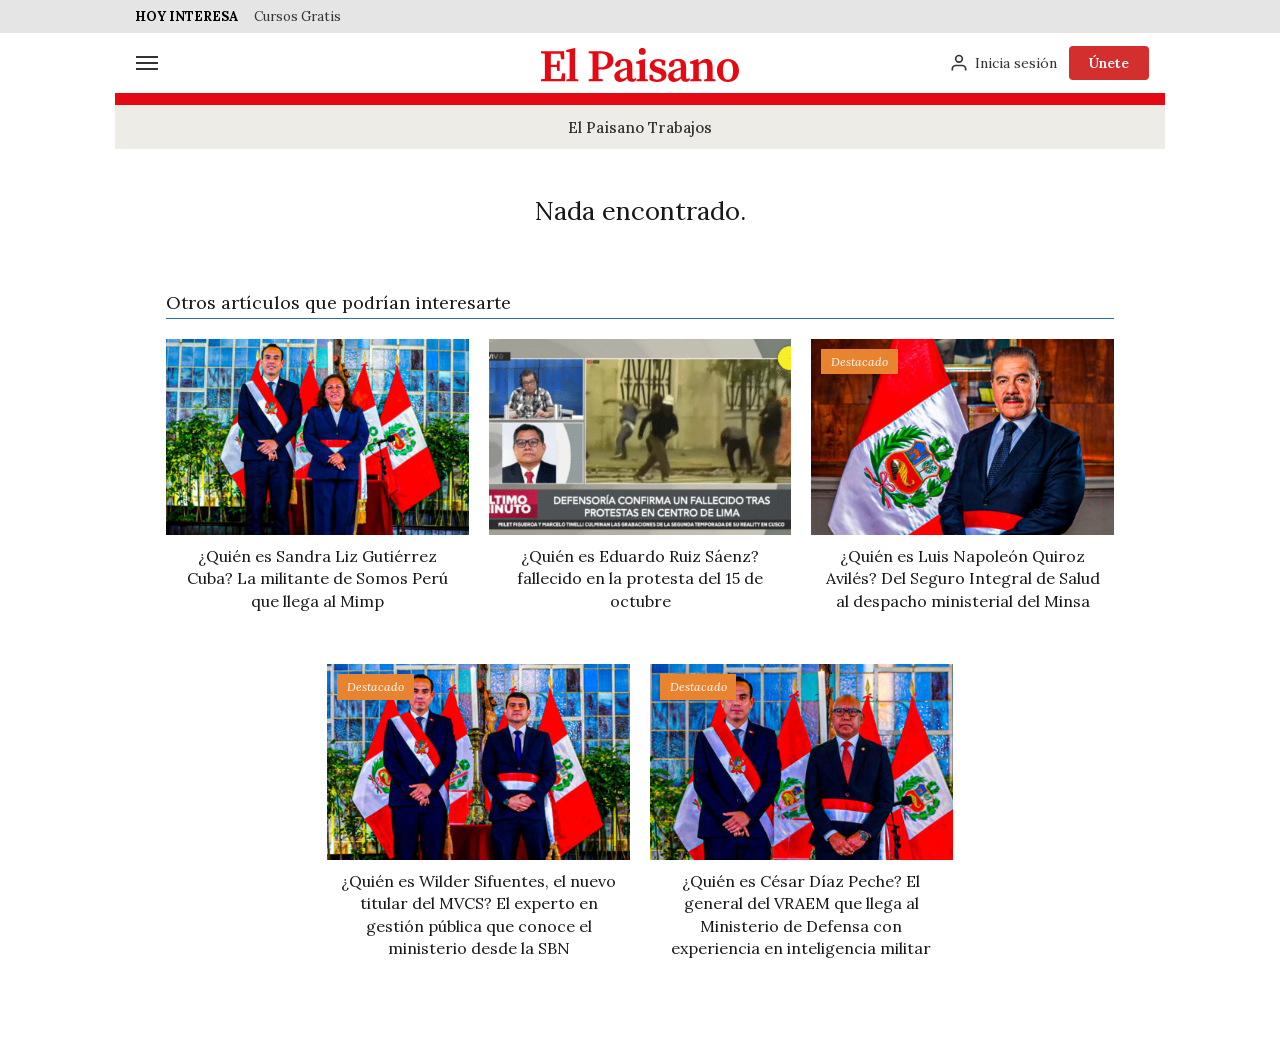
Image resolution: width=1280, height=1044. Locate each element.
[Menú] (147, 63)
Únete (1109, 63)
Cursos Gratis (297, 16)
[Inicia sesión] (1003, 63)
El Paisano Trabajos (640, 127)
